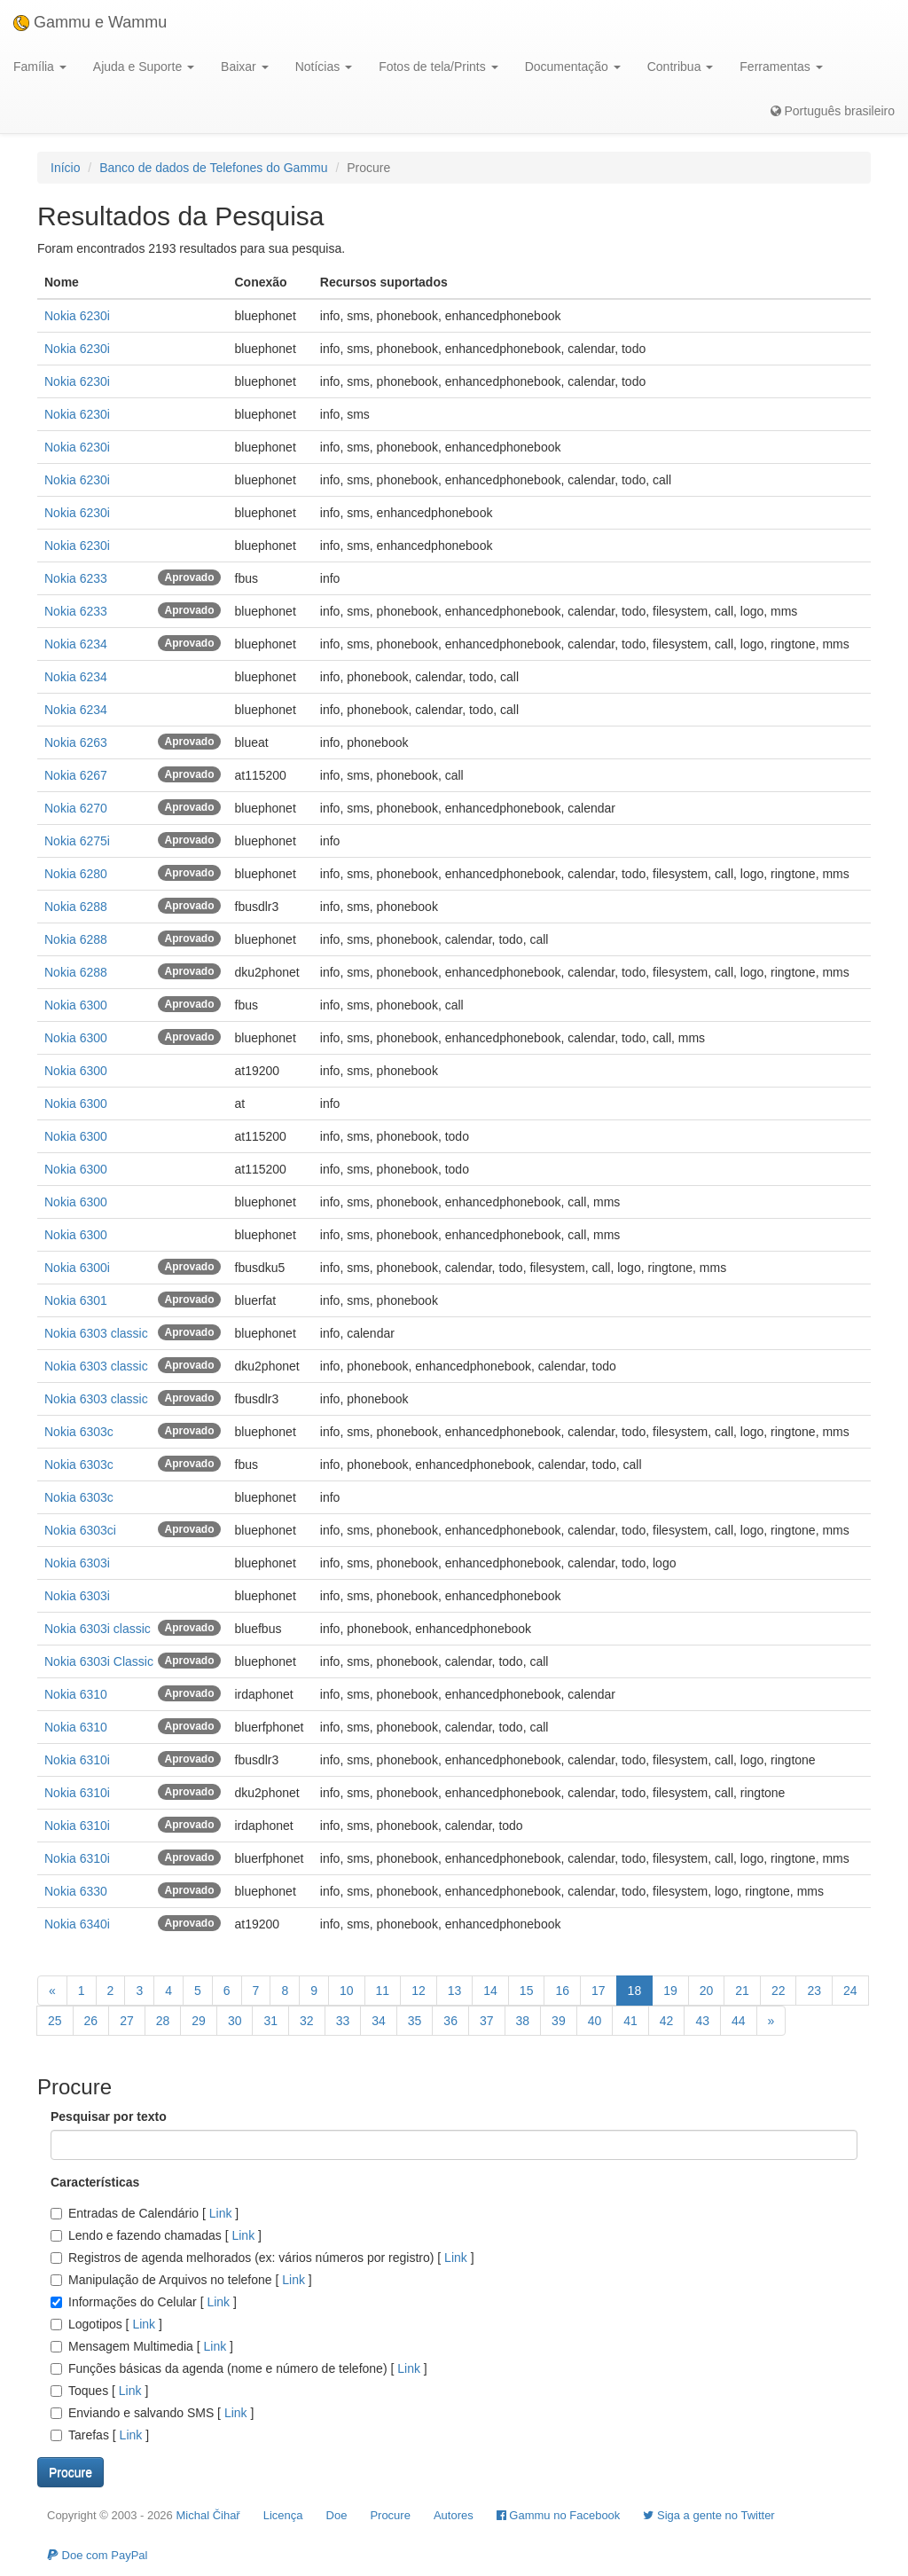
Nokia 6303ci (80, 1530)
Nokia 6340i (77, 1924)
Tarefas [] (100, 2435)
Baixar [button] (245, 66)
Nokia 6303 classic (96, 1333)
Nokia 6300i (77, 1268)
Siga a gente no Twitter (708, 2515)
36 (450, 2021)
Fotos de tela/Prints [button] (438, 66)
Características (95, 2182)
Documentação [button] (573, 66)
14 (490, 1990)
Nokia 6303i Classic (98, 1661)
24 (850, 1990)
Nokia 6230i (77, 316)
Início (65, 168)
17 (598, 1990)
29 (199, 2021)
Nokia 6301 (75, 1300)
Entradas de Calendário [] (145, 2213)
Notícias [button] (323, 66)
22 (778, 1990)
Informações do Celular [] (144, 2302)
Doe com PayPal (97, 2555)
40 (595, 2021)
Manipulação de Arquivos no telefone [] (181, 2280)
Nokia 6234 (75, 644)
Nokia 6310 (75, 1694)
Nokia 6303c (79, 1432)
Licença (283, 2515)
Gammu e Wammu (90, 22)
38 (523, 2021)
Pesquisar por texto (109, 2116)
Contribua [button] (680, 66)
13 (455, 1990)
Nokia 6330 (75, 1891)
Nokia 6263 (75, 742)
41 (630, 2021)
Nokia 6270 (75, 808)
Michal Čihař (207, 2515)
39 (559, 2021)
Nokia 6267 (75, 775)
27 (127, 2021)
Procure (390, 2515)
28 (163, 2021)
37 (487, 2021)
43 (702, 2021)
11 (383, 1990)
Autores (454, 2515)
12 (418, 1990)
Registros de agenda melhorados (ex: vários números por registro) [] (262, 2257)
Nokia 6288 (75, 906)
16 (562, 1990)
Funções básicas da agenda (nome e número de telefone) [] (239, 2368)
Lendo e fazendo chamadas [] (156, 2235)
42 (667, 2021)
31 (270, 2021)
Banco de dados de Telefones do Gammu (213, 168)
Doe (337, 2515)
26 (91, 2021)
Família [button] (40, 66)
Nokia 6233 (75, 578)
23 (814, 1990)
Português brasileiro (833, 111)
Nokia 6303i (77, 1563)
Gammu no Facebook (559, 2515)
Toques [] (99, 2391)
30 (235, 2021)
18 (635, 1990)
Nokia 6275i (77, 841)
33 (343, 2021)
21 (742, 1990)
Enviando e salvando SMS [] (152, 2413)
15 (527, 1990)
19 (670, 1990)
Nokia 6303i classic (97, 1629)
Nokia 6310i (77, 1760)
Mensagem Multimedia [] (142, 2346)
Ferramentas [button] (781, 66)
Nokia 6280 (75, 874)
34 (379, 2021)
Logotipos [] (106, 2324)
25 (55, 2021)
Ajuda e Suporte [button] (143, 66)
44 (739, 2021)
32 (307, 2021)
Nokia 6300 (75, 1005)
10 (347, 1990)
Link (220, 2213)
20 (707, 1990)
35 (415, 2021)
